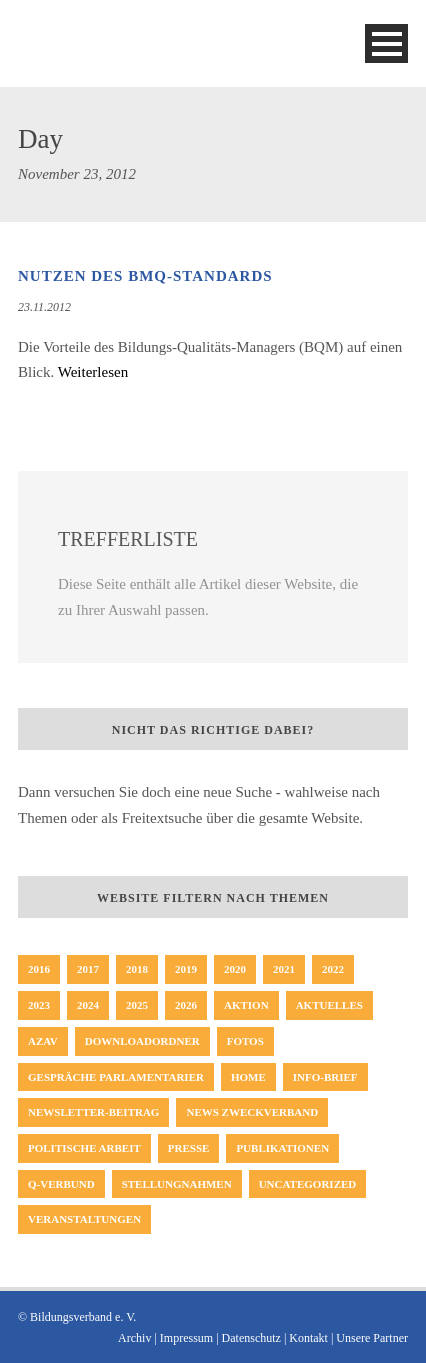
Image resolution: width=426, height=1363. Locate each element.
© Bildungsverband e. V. (77, 1317)
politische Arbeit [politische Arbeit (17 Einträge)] (84, 1148)
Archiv (134, 1338)
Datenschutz (251, 1338)
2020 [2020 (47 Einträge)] (235, 969)
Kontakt (308, 1338)
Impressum (186, 1338)
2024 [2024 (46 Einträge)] (88, 1005)
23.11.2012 (44, 307)
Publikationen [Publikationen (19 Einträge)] (282, 1148)
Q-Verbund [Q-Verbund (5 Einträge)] (61, 1184)
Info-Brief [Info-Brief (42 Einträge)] (325, 1077)
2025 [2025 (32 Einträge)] (137, 1005)
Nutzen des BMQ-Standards (145, 276)
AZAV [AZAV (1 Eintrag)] (43, 1041)
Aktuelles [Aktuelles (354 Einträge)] (329, 1005)
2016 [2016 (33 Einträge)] (39, 969)
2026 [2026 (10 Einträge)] (186, 1005)
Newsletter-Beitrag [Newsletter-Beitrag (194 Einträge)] (93, 1112)
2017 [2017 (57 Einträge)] (88, 969)
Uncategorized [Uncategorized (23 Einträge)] (308, 1184)
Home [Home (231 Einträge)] (248, 1077)
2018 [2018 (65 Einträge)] (137, 969)
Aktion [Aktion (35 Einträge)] (246, 1005)
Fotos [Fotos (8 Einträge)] (245, 1041)
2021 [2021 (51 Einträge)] (284, 969)
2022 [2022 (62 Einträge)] (333, 969)
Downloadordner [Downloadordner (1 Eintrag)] (142, 1041)
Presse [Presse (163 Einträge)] (189, 1148)
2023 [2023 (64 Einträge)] (39, 1005)
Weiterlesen (93, 372)
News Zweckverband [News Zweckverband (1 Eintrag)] (252, 1112)
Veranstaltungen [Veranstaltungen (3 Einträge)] (84, 1219)
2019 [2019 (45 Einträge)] (186, 969)
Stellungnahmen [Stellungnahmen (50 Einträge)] (177, 1184)
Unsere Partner (372, 1338)
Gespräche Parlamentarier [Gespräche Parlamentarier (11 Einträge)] (116, 1077)
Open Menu (386, 43)
